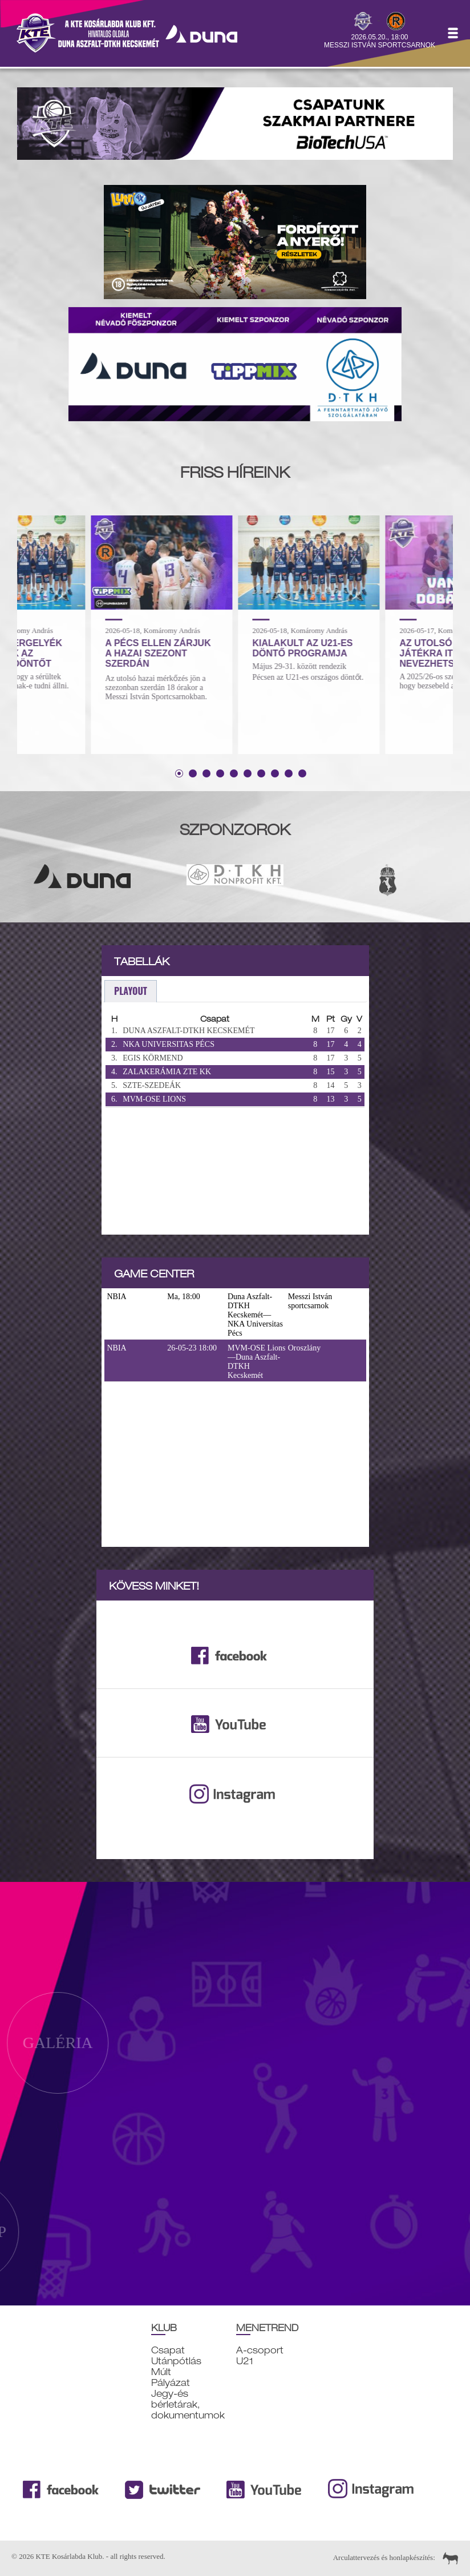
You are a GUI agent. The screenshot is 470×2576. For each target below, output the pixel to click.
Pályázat (170, 2382)
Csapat (168, 2350)
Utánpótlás (176, 2361)
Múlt (161, 2372)
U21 (244, 2361)
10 (302, 773)
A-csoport (259, 2350)
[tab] (130, 991)
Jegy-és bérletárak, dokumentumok (188, 2404)
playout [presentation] (130, 991)
